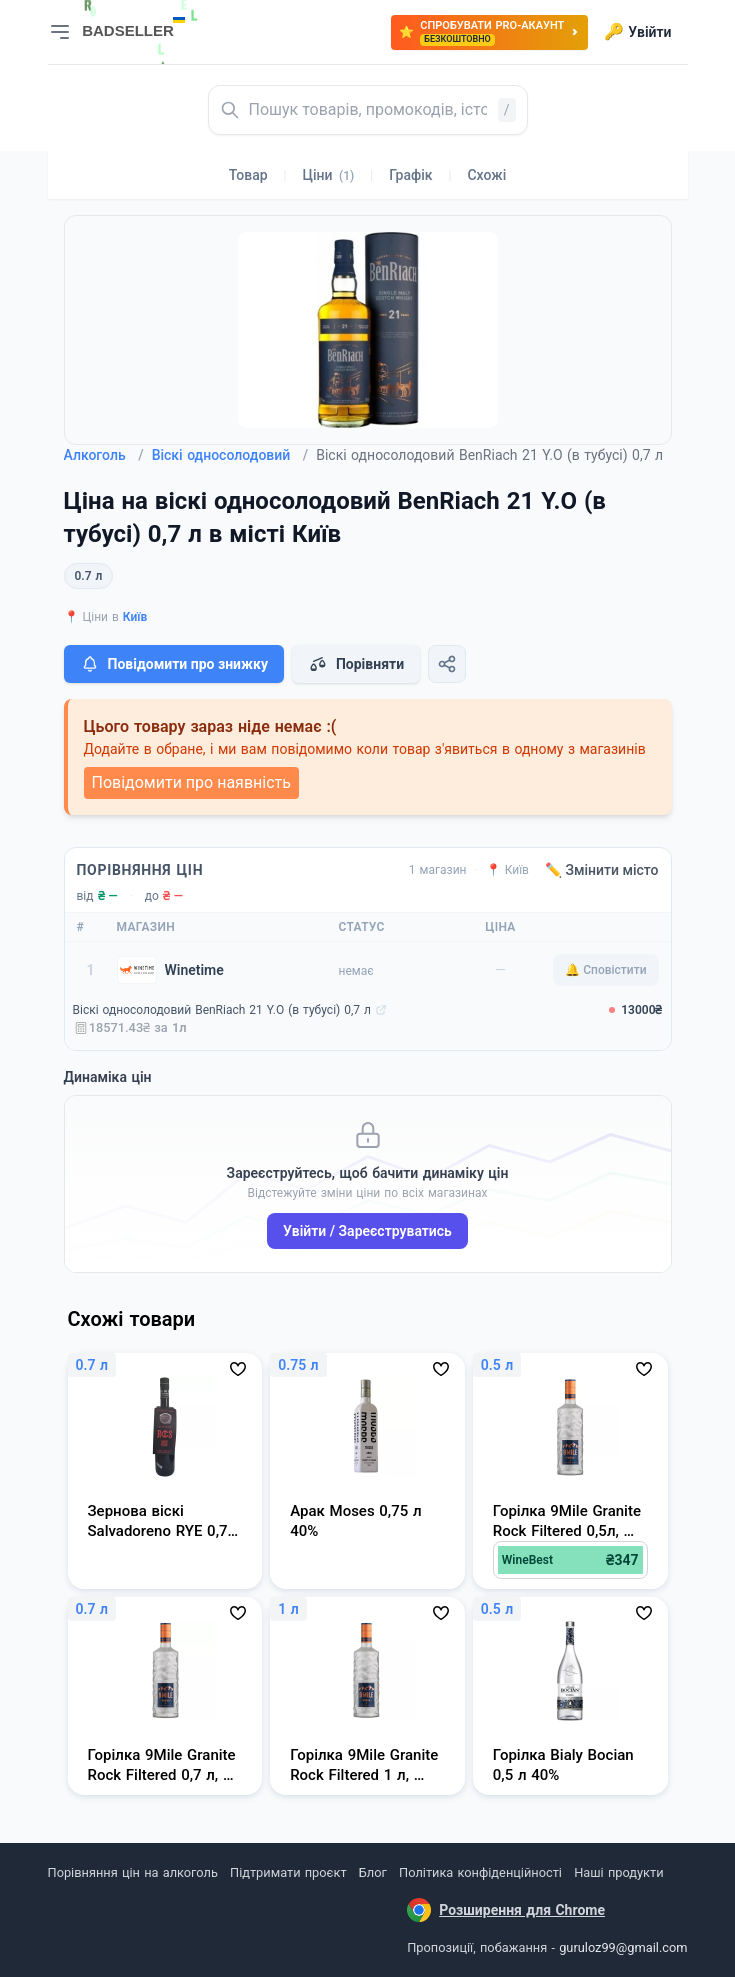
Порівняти (356, 664)
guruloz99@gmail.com (623, 1947)
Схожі (486, 175)
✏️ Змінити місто (602, 870)
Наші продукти (618, 1872)
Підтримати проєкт (288, 1872)
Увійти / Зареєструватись (367, 1231)
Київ (135, 617)
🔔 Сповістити (605, 970)
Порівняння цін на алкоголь (133, 1872)
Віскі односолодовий (230, 455)
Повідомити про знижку (174, 664)
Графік (410, 175)
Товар (248, 175)
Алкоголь (104, 455)
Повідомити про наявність (191, 782)
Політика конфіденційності (480, 1872)
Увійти (637, 32)
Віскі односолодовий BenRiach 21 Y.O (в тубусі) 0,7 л (222, 1010)
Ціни (329, 175)
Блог (373, 1872)
